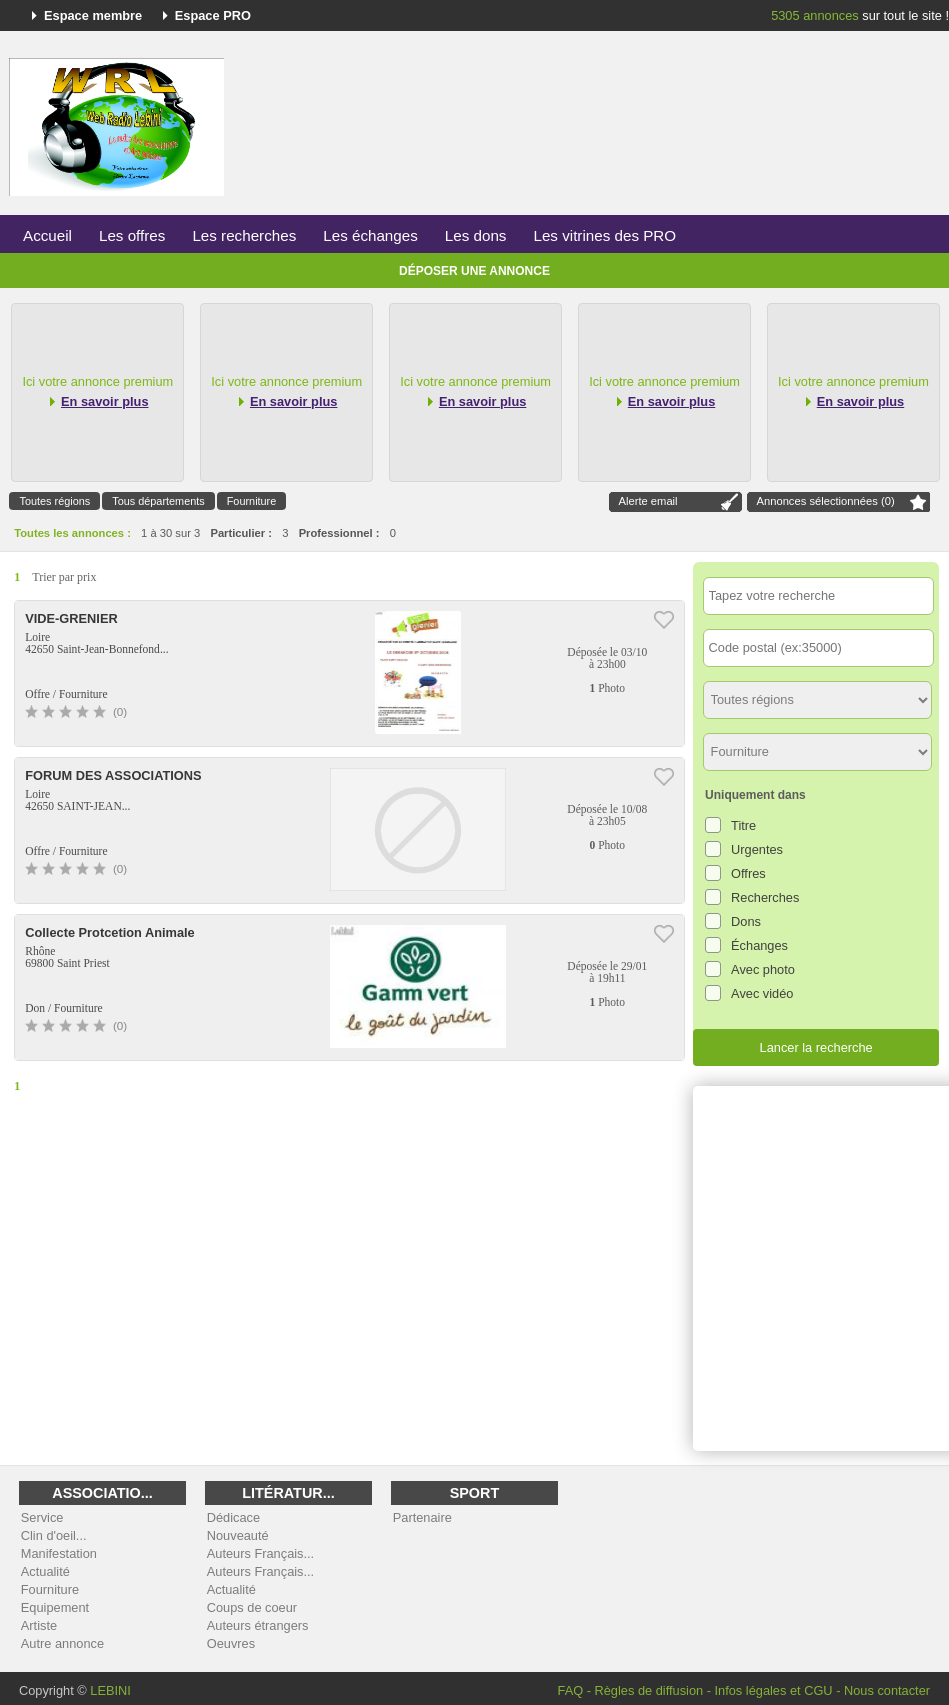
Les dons (476, 235)
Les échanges (370, 235)
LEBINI (110, 1690)
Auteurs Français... (260, 1553)
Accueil (47, 235)
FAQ (571, 1690)
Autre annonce (62, 1643)
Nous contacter (887, 1690)
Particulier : (241, 533)
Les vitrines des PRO (604, 235)
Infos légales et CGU (774, 1690)
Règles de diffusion (649, 1690)
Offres (748, 873)
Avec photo (763, 969)
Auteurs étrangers (258, 1625)
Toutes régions (54, 501)
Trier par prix (64, 577)
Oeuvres (231, 1643)
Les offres (132, 235)
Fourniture (252, 501)
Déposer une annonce (474, 271)
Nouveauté (238, 1535)
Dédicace (233, 1517)
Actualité (45, 1571)
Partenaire (422, 1517)
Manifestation (59, 1553)
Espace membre (93, 15)
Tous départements (158, 501)
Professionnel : (339, 533)
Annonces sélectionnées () (826, 501)
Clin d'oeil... (54, 1535)
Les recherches (244, 235)
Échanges (759, 945)
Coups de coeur (252, 1607)
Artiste (39, 1625)
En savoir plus (104, 401)
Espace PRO (213, 15)
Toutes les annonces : (72, 533)
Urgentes (757, 849)
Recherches (765, 897)
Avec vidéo (762, 993)
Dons (746, 921)
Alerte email (648, 501)
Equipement (55, 1607)
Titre (743, 825)
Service (42, 1517)
